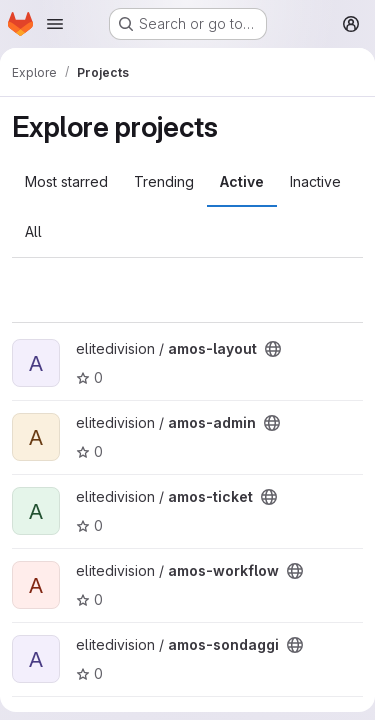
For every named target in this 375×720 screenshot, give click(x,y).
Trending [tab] (164, 181)
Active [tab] (242, 181)
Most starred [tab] (66, 181)
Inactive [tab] (315, 181)
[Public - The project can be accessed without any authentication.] (273, 349)
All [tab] (33, 231)
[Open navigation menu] (55, 24)
